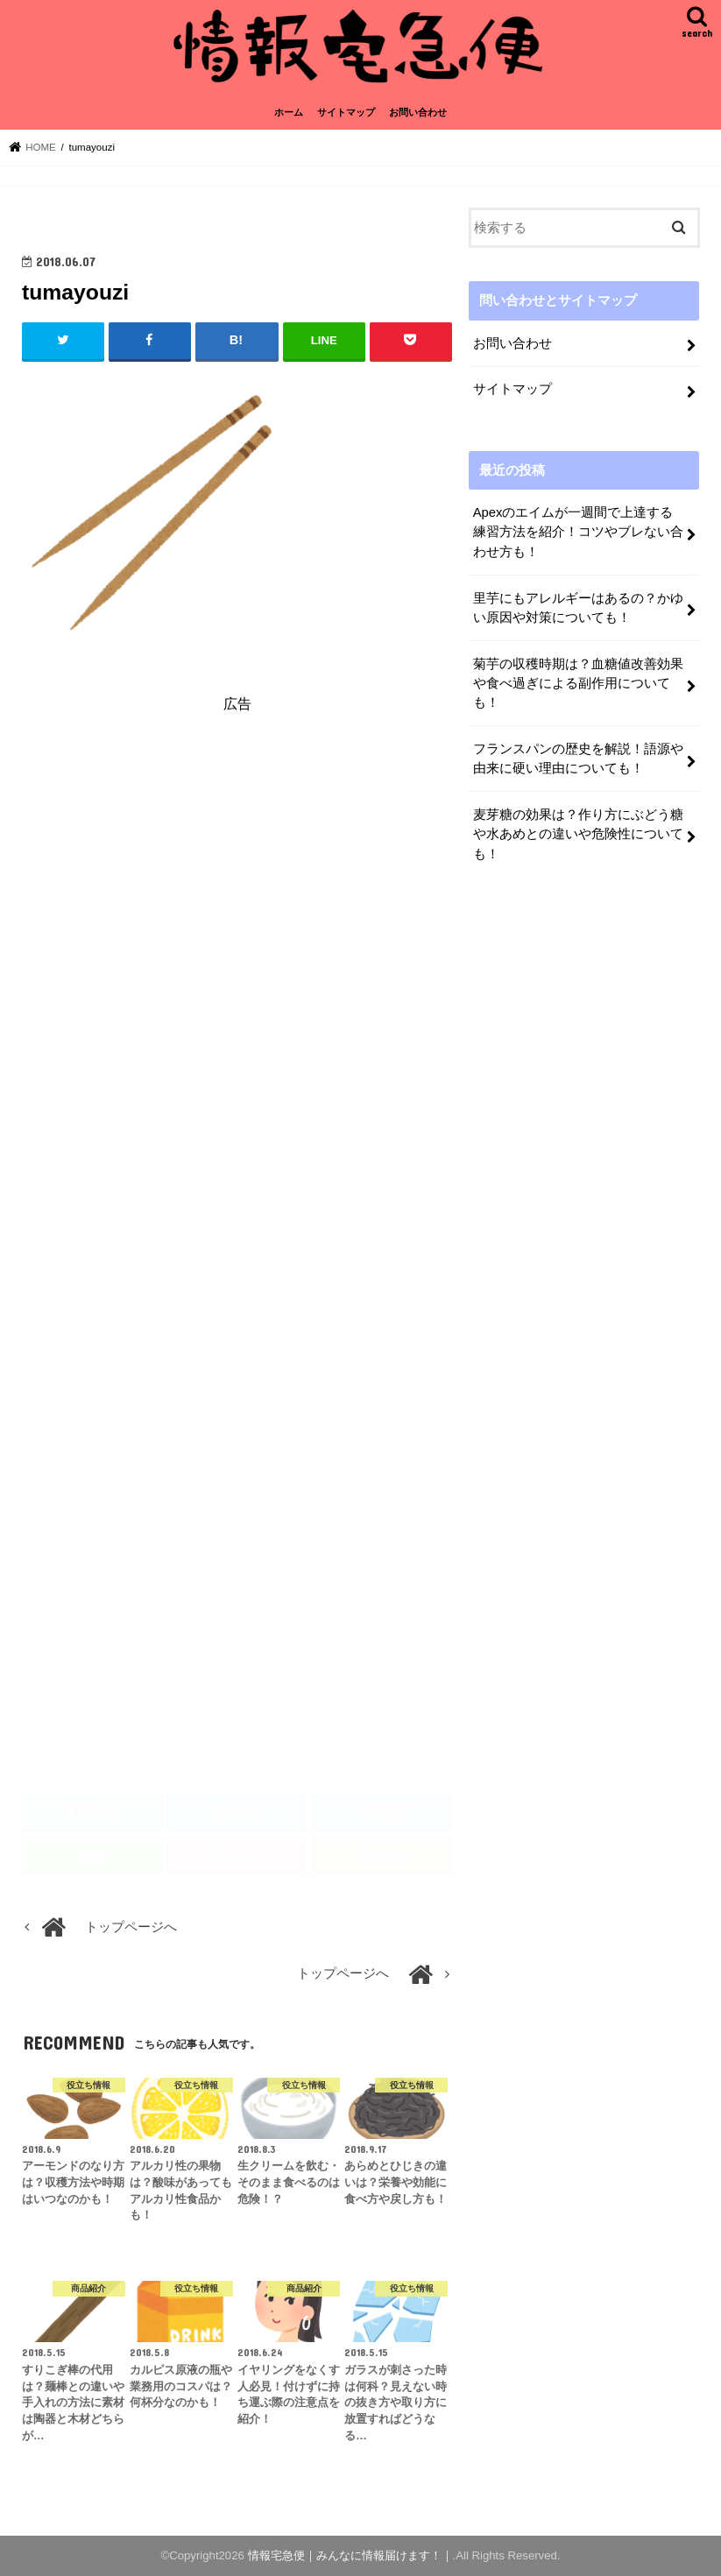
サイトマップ (346, 112)
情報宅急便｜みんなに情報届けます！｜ (350, 2555)
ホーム (288, 112)
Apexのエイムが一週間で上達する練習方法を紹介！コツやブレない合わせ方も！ (578, 531)
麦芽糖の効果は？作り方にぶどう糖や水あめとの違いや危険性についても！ (578, 834)
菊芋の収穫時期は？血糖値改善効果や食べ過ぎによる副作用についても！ (578, 683)
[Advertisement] (237, 886)
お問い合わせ (418, 112)
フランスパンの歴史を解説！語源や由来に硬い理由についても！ (578, 758)
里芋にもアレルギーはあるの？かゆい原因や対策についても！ (578, 608)
